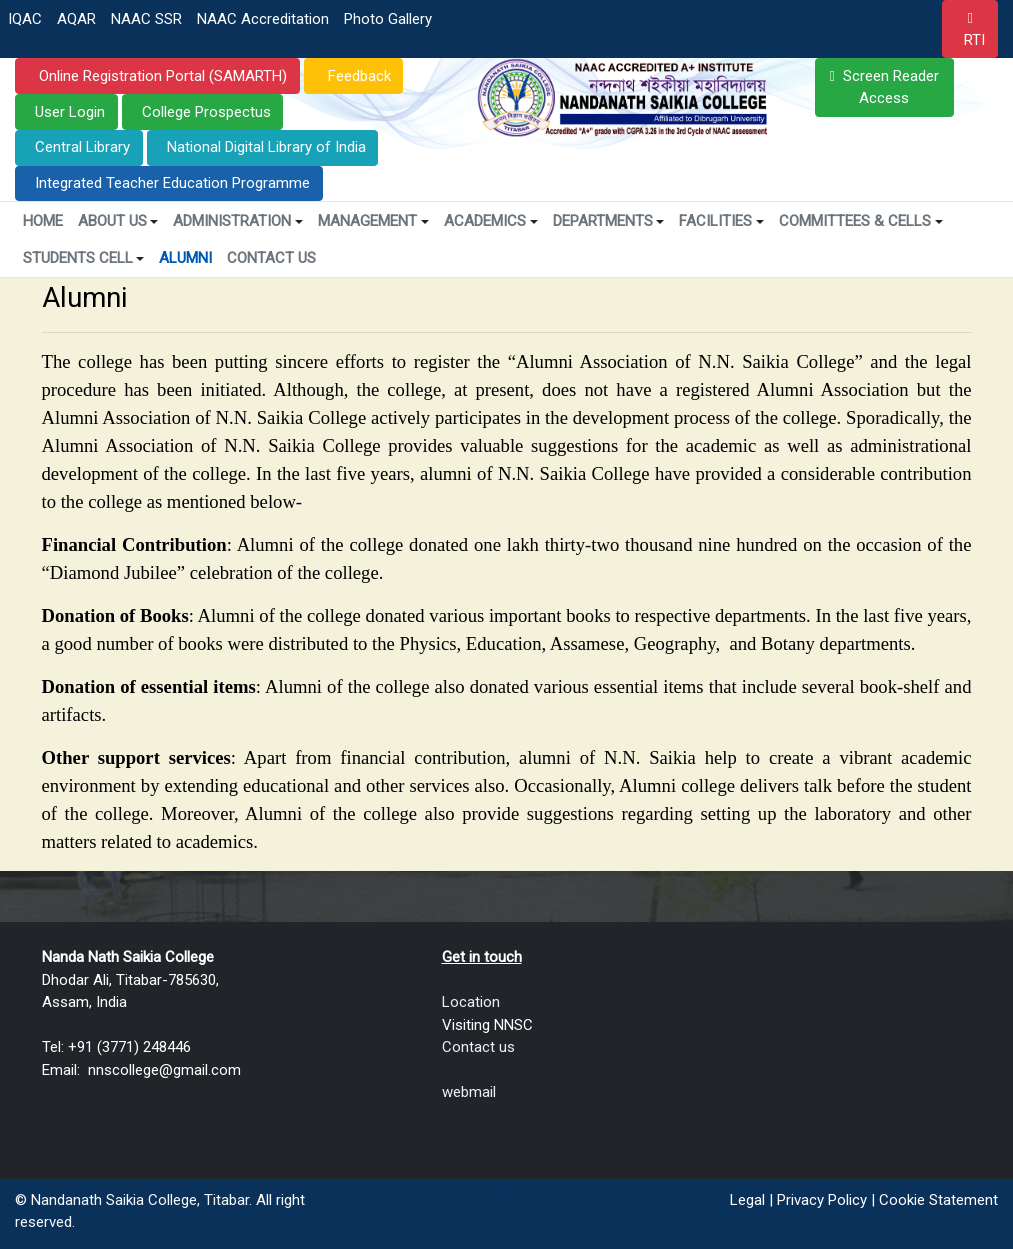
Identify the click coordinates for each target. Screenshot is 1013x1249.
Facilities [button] (721, 221)
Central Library (82, 147)
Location (471, 1002)
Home (43, 221)
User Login (70, 112)
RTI (974, 40)
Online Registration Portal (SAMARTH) (161, 76)
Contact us (478, 1047)
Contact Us (271, 258)
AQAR (76, 19)
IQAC (25, 19)
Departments (609, 221)
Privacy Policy (822, 1200)
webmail (469, 1092)
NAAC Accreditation (263, 19)
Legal (747, 1200)
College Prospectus (206, 112)
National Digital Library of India (266, 147)
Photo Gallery (388, 19)
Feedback (357, 76)
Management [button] (373, 221)
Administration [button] (238, 221)
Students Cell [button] (84, 258)
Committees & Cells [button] (861, 221)
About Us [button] (118, 221)
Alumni (185, 258)
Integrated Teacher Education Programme (172, 183)
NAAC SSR (146, 19)
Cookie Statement (938, 1200)
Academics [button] (491, 221)
